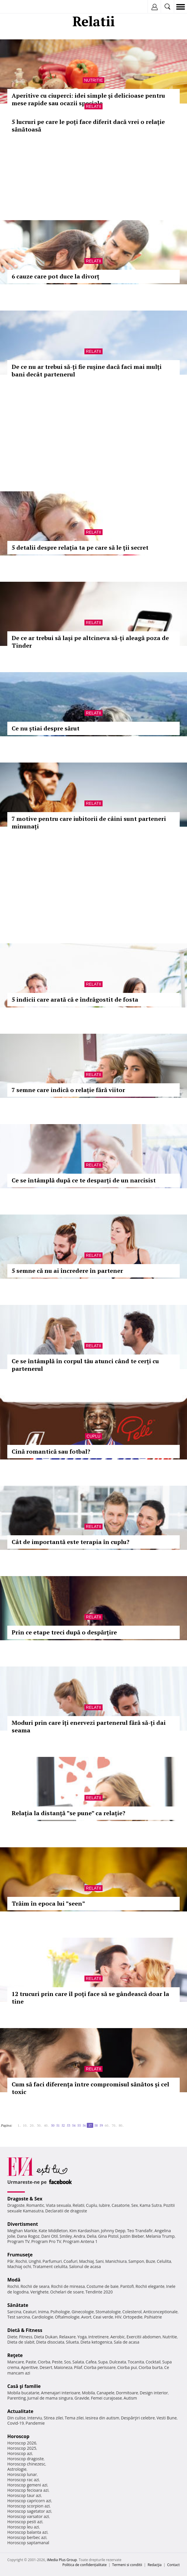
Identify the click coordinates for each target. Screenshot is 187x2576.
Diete (12, 2337)
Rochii (21, 2261)
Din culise (16, 2418)
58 (96, 2125)
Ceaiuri (30, 2311)
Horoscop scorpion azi (28, 2506)
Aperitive (29, 2367)
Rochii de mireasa (68, 2286)
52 (63, 2125)
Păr (10, 2261)
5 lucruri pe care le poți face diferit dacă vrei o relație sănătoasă (88, 125)
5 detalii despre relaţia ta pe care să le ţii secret (80, 547)
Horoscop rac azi (23, 2479)
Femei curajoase (106, 2398)
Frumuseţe (20, 2254)
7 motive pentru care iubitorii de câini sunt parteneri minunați (89, 822)
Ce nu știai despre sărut (45, 728)
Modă (13, 2280)
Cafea (91, 2362)
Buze (150, 2261)
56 (84, 2125)
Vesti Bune (167, 2418)
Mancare (15, 2362)
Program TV (18, 2241)
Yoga (82, 2337)
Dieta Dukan (45, 2337)
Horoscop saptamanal (28, 2542)
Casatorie (121, 2205)
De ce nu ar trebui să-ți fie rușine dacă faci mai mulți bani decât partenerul (87, 370)
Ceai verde (103, 2317)
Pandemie (35, 2423)
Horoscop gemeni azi (27, 2485)
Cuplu (93, 1436)
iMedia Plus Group (62, 2559)
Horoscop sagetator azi (29, 2511)
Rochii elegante (150, 2286)
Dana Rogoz (28, 2236)
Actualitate (20, 2411)
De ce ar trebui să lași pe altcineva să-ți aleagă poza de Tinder (90, 641)
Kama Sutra (151, 2205)
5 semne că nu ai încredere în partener (67, 1271)
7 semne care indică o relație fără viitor (68, 1090)
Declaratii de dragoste (66, 2211)
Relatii (93, 106)
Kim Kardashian (84, 2230)
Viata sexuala (58, 2205)
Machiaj (86, 2261)
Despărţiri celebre (138, 2418)
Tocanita (136, 2362)
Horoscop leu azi (23, 2527)
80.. (121, 2125)
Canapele (105, 2392)
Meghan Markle (22, 2230)
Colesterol (132, 2311)
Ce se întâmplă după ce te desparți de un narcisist (84, 1180)
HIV (118, 2317)
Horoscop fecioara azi (28, 2490)
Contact (173, 2564)
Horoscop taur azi (24, 2495)
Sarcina (14, 2311)
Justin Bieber (132, 2236)
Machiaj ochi (19, 2266)
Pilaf (78, 2367)
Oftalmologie (67, 2317)
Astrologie (17, 2469)
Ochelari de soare (67, 2292)
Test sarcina (18, 2317)
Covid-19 (15, 2423)
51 (58, 2125)
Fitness (25, 2337)
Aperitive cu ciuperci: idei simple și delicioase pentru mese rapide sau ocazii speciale (88, 99)
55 (79, 2125)
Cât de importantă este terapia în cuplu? (70, 1542)
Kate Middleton (53, 2230)
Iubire (104, 2205)
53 (68, 2125)
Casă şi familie (24, 2386)
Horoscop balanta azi (27, 2532)
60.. (107, 2125)
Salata (78, 2362)
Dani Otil (49, 2236)
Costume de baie (102, 2286)
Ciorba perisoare (100, 2367)
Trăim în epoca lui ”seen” (48, 1903)
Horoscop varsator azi (28, 2516)
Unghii (35, 2261)
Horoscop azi (19, 2453)
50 (52, 2125)
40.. (46, 2125)
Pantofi (127, 2286)
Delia (91, 2236)
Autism (130, 2398)
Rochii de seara (34, 2286)
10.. (25, 2125)
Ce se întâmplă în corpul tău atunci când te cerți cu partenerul (85, 1365)
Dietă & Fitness (24, 2330)
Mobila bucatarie (23, 2392)
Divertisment (22, 2224)
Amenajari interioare (60, 2392)
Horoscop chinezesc (26, 2464)
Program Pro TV (46, 2241)
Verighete (39, 2292)
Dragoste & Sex (24, 2198)
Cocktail (153, 2362)
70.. (114, 2125)
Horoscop (18, 2436)
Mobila (88, 2392)
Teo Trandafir (140, 2230)
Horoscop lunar (22, 2474)
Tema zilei (74, 2418)
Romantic (35, 2205)
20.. (32, 2125)
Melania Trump (160, 2236)
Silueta (72, 2342)
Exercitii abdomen (144, 2337)
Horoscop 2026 (21, 2443)
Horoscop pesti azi (24, 2521)
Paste (31, 2362)
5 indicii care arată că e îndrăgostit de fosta (75, 999)
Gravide (82, 2398)
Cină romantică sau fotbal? (51, 1451)
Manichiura (116, 2261)
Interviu (34, 2418)
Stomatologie (108, 2311)
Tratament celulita (50, 2266)
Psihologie (60, 2311)
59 (101, 2125)
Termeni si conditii (127, 2564)
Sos (67, 2362)
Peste (57, 2362)
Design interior (154, 2392)
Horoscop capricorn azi (29, 2500)
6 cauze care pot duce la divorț (55, 276)
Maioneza (63, 2367)
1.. (19, 2125)
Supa (103, 2362)
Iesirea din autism (102, 2418)
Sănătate (17, 2305)
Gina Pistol (108, 2236)
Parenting (16, 2398)
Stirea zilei (53, 2418)
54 (73, 2125)
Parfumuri (52, 2261)
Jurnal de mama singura (50, 2398)
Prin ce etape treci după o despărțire (64, 1632)
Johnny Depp (113, 2230)
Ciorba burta (150, 2367)
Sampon (136, 2261)
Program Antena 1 (80, 2241)
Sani (100, 2261)
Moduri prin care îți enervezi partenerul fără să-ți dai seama (89, 1726)
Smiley (66, 2236)
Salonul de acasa (85, 2266)
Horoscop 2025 (21, 2448)
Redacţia (155, 2564)
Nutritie (93, 80)
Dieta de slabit (20, 2342)
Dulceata (117, 2362)
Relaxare (67, 2337)
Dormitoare (127, 2392)
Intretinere (98, 2337)
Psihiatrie (153, 2317)
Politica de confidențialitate (85, 2564)
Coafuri (70, 2261)
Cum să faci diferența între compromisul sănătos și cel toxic (90, 2088)
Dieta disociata (50, 2342)
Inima (43, 2311)
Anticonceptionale (160, 2311)
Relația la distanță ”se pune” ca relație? (68, 1813)
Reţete (15, 2355)
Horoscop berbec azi (26, 2537)
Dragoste (16, 2205)
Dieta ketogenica (96, 2342)
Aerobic (117, 2337)
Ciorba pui (127, 2367)
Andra (79, 2236)
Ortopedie (132, 2317)
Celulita (164, 2261)
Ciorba (44, 2362)
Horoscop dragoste (25, 2458)
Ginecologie (83, 2311)
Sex (134, 2205)
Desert (45, 2367)
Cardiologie (42, 2317)
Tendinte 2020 (98, 2292)
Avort (86, 2317)
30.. (39, 2125)
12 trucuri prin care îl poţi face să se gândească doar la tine (90, 1997)
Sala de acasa (126, 2342)
